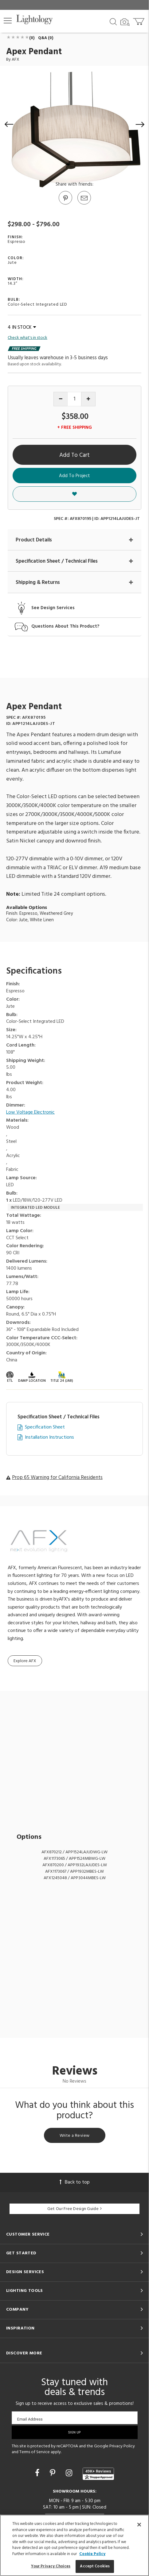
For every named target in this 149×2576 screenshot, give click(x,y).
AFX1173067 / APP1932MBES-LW (74, 1871)
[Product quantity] (74, 399)
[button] (7, 20)
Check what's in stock (27, 338)
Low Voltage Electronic (30, 1112)
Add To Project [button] (74, 476)
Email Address (30, 2419)
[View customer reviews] (98, 2474)
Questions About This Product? (65, 626)
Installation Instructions (49, 1437)
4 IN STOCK (22, 328)
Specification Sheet (45, 1427)
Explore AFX (25, 1661)
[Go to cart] (139, 20)
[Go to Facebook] (38, 2474)
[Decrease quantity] (60, 399)
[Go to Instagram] (69, 2474)
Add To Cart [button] (74, 455)
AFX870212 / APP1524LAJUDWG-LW (74, 1852)
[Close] (139, 2524)
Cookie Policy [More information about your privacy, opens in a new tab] (92, 2554)
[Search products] (113, 21)
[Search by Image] (125, 22)
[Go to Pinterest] (65, 204)
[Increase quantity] (88, 399)
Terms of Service (34, 2452)
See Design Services (53, 608)
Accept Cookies (95, 2566)
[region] (74, 2545)
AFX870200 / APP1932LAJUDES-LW (74, 1865)
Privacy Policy (122, 2446)
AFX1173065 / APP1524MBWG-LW (74, 1858)
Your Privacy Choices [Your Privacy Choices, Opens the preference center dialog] (51, 2566)
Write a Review (75, 2135)
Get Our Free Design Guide (74, 2208)
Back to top (75, 2182)
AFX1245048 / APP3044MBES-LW (75, 1878)
